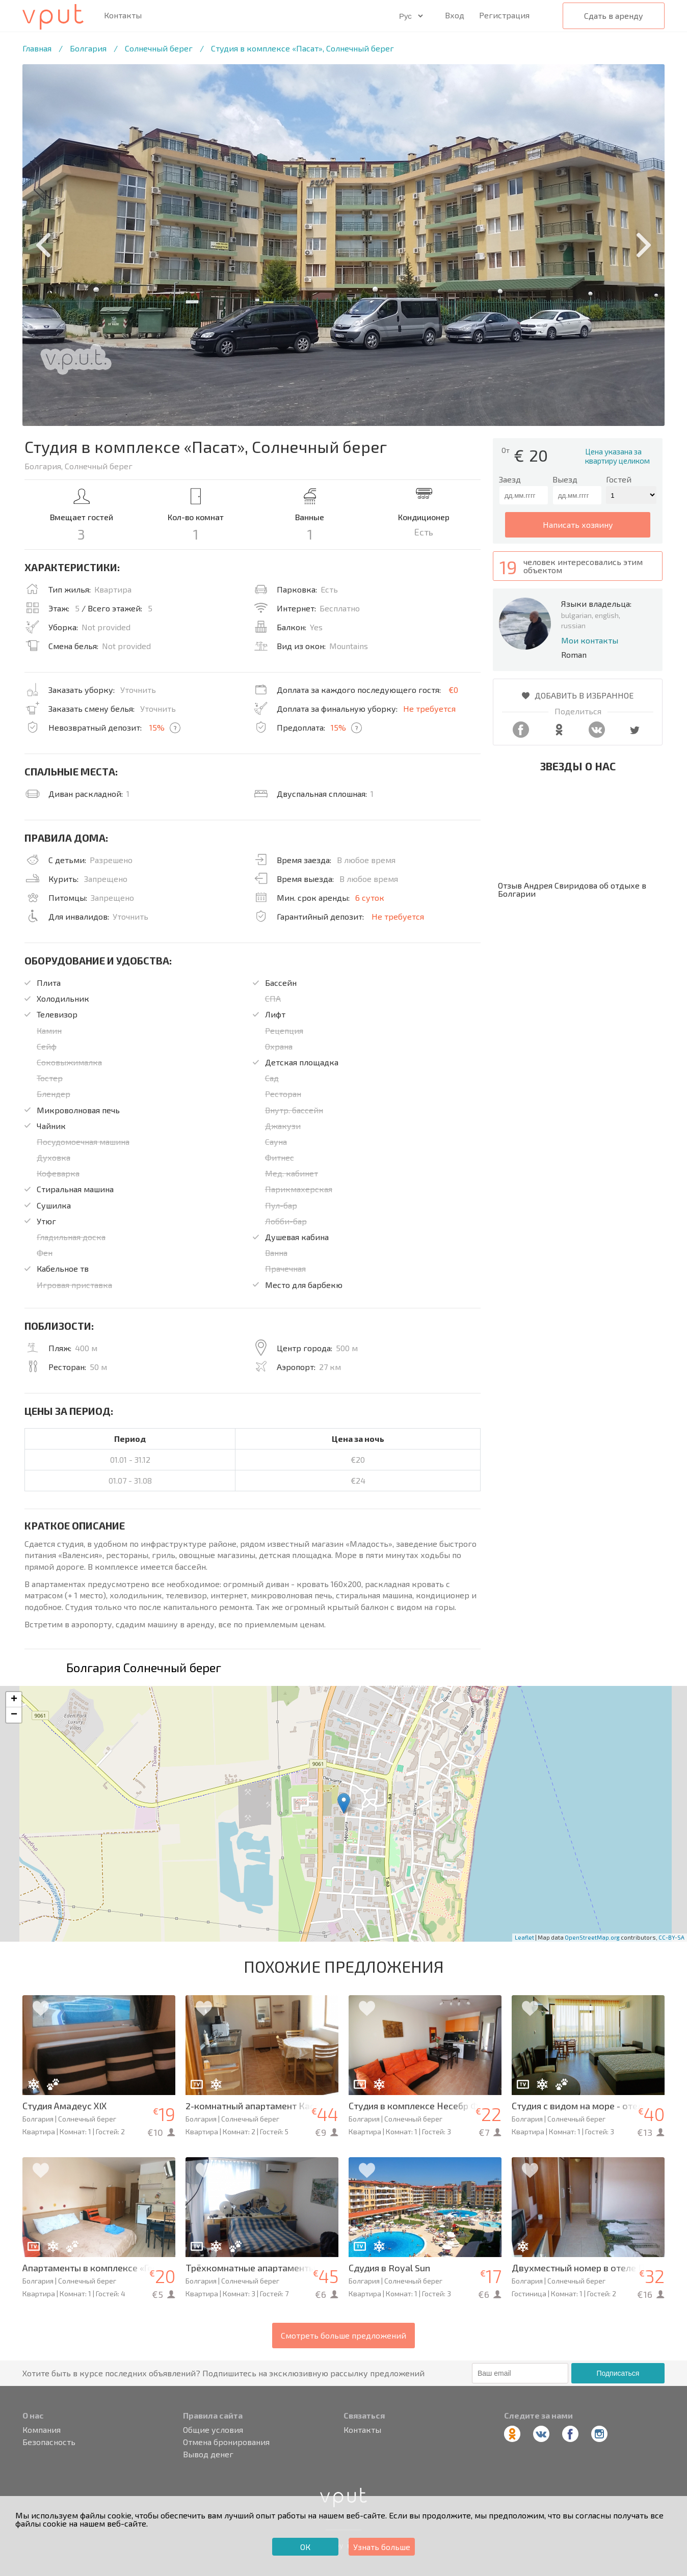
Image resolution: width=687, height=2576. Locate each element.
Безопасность (48, 2442)
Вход (454, 15)
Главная (36, 48)
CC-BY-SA (671, 1937)
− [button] (14, 1715)
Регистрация (504, 15)
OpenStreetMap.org (592, 1937)
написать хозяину (578, 524)
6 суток (369, 897)
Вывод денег (208, 2454)
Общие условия (213, 2430)
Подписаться (617, 2373)
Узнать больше (381, 2547)
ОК (305, 2547)
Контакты (123, 15)
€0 (453, 689)
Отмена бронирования (226, 2442)
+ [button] (14, 1699)
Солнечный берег (159, 48)
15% (157, 727)
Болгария (88, 48)
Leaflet (524, 1937)
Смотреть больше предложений (343, 2335)
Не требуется (429, 708)
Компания (41, 2430)
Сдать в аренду (613, 15)
